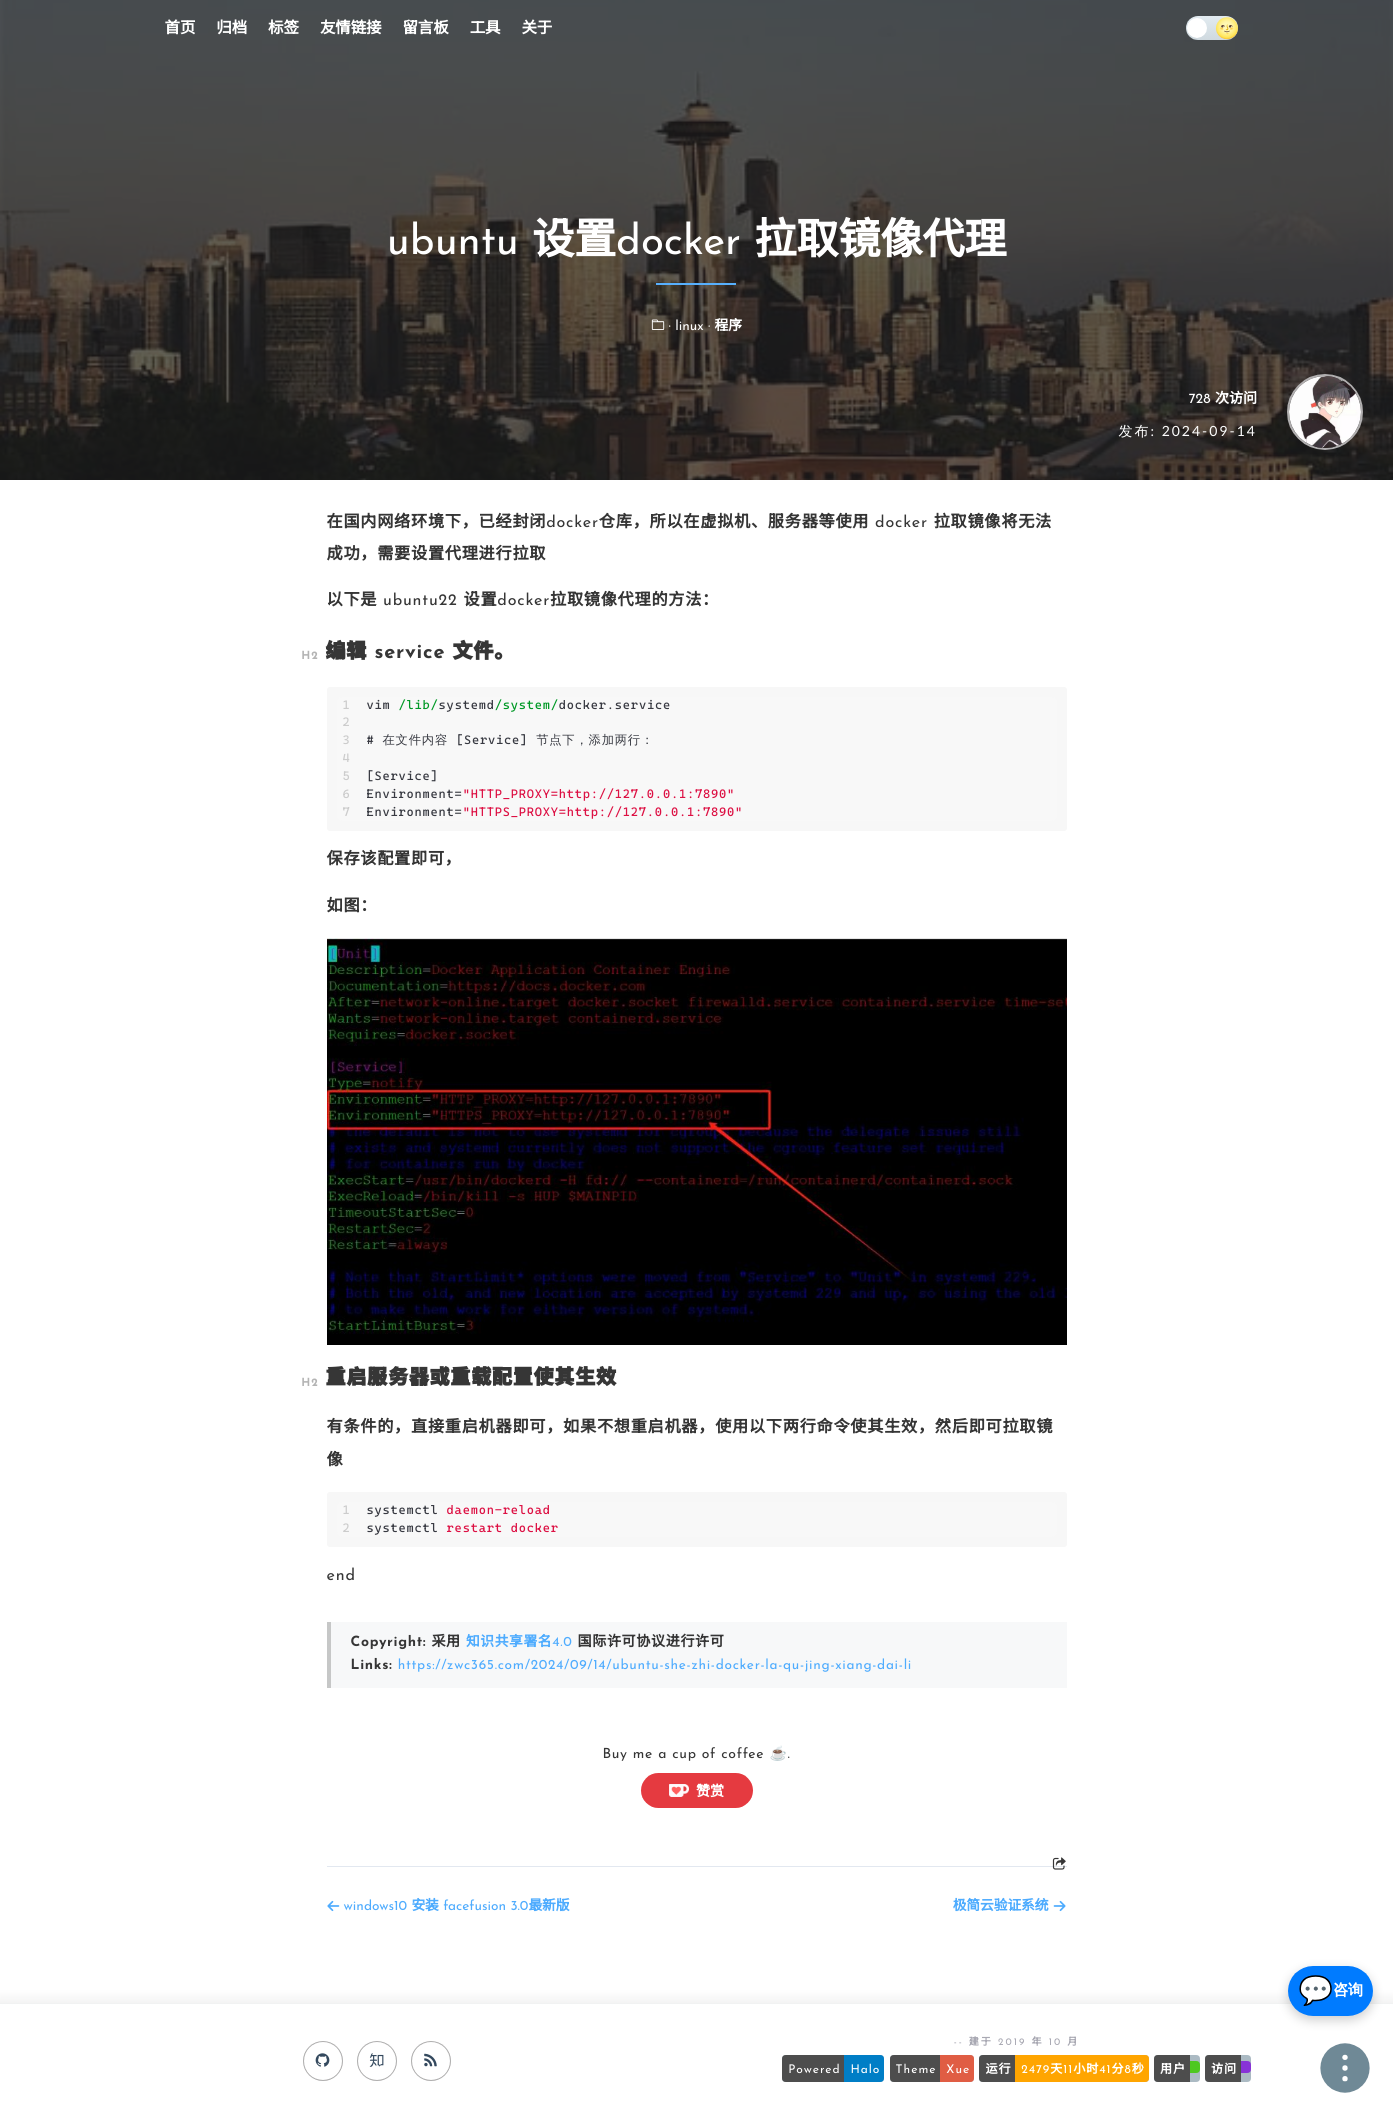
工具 (485, 29)
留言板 (425, 29)
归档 (231, 29)
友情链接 (351, 29)
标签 (283, 29)
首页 (180, 29)
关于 (536, 29)
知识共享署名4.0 (520, 1642)
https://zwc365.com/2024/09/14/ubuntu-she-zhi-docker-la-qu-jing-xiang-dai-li (661, 1664)
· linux (688, 327)
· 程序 (725, 327)
